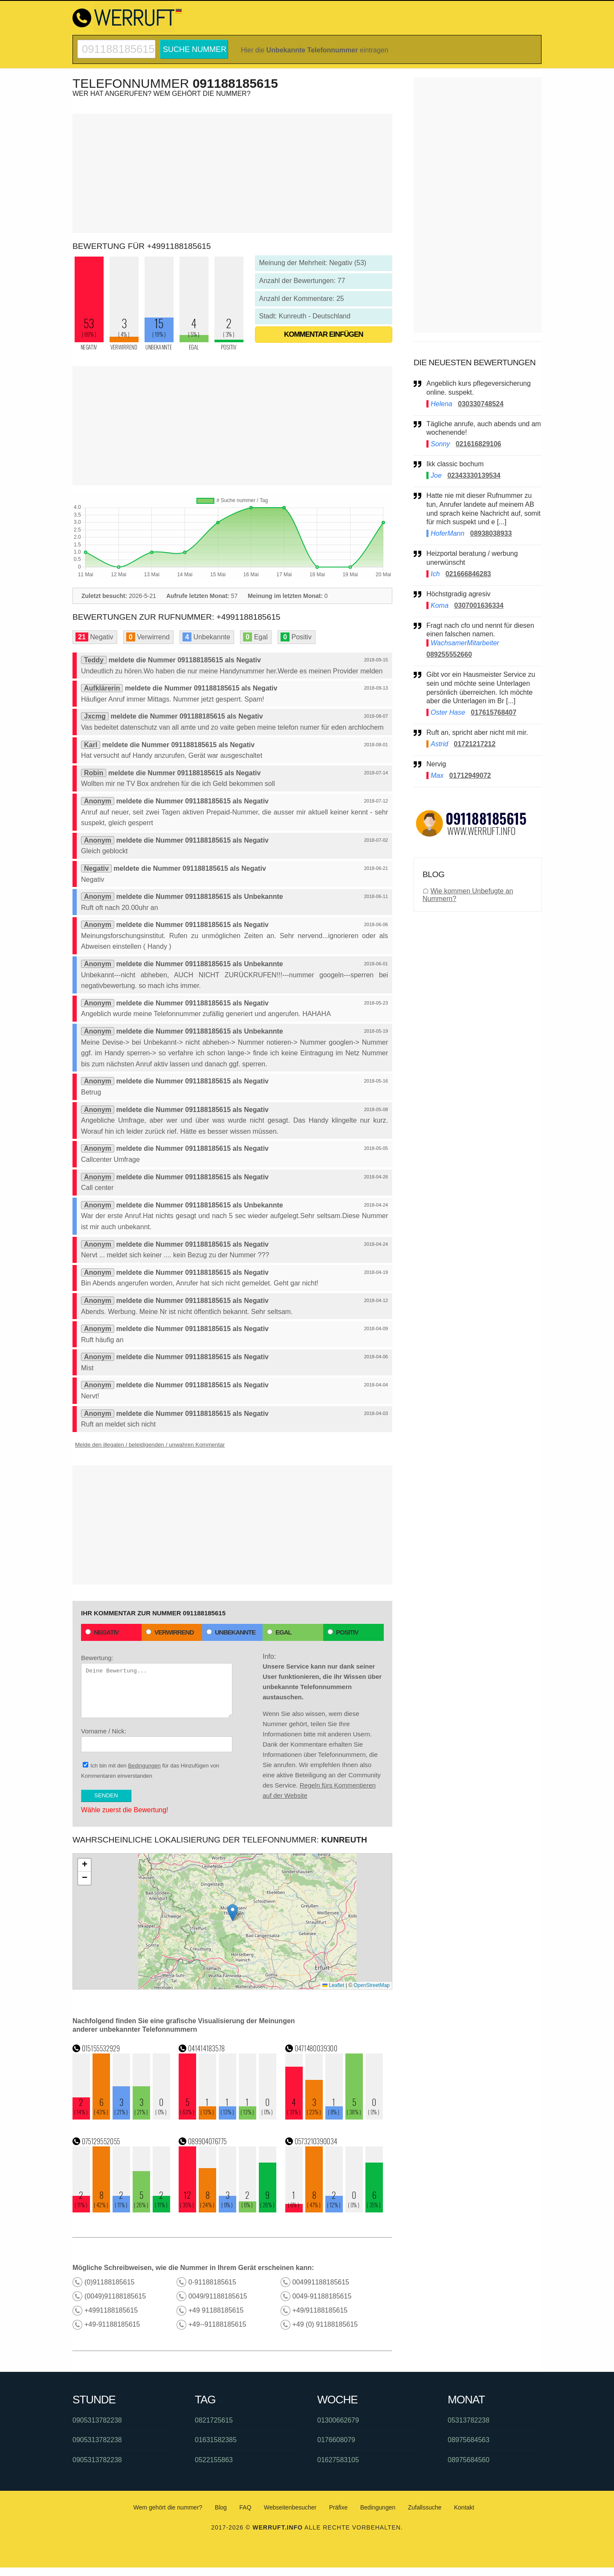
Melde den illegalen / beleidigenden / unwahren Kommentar (150, 1444)
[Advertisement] (232, 173)
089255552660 (449, 654)
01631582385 (216, 2439)
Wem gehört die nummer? (168, 2507)
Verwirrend (170, 1632)
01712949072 (470, 775)
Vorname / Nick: (156, 1739)
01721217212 (474, 744)
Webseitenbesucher (290, 2507)
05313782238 (468, 2420)
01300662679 (338, 2420)
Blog (221, 2507)
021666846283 (468, 574)
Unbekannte (230, 1632)
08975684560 (468, 2459)
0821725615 (214, 2420)
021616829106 (478, 444)
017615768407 (493, 712)
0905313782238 (97, 2420)
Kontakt (464, 2507)
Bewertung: (156, 1686)
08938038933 (491, 533)
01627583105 (338, 2459)
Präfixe (338, 2507)
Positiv (342, 1632)
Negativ (102, 1632)
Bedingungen (144, 1765)
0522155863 (214, 2459)
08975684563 (468, 2439)
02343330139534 (474, 475)
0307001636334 (479, 605)
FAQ (245, 2507)
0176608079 (336, 2439)
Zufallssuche (425, 2507)
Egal (279, 1632)
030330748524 (481, 403)
